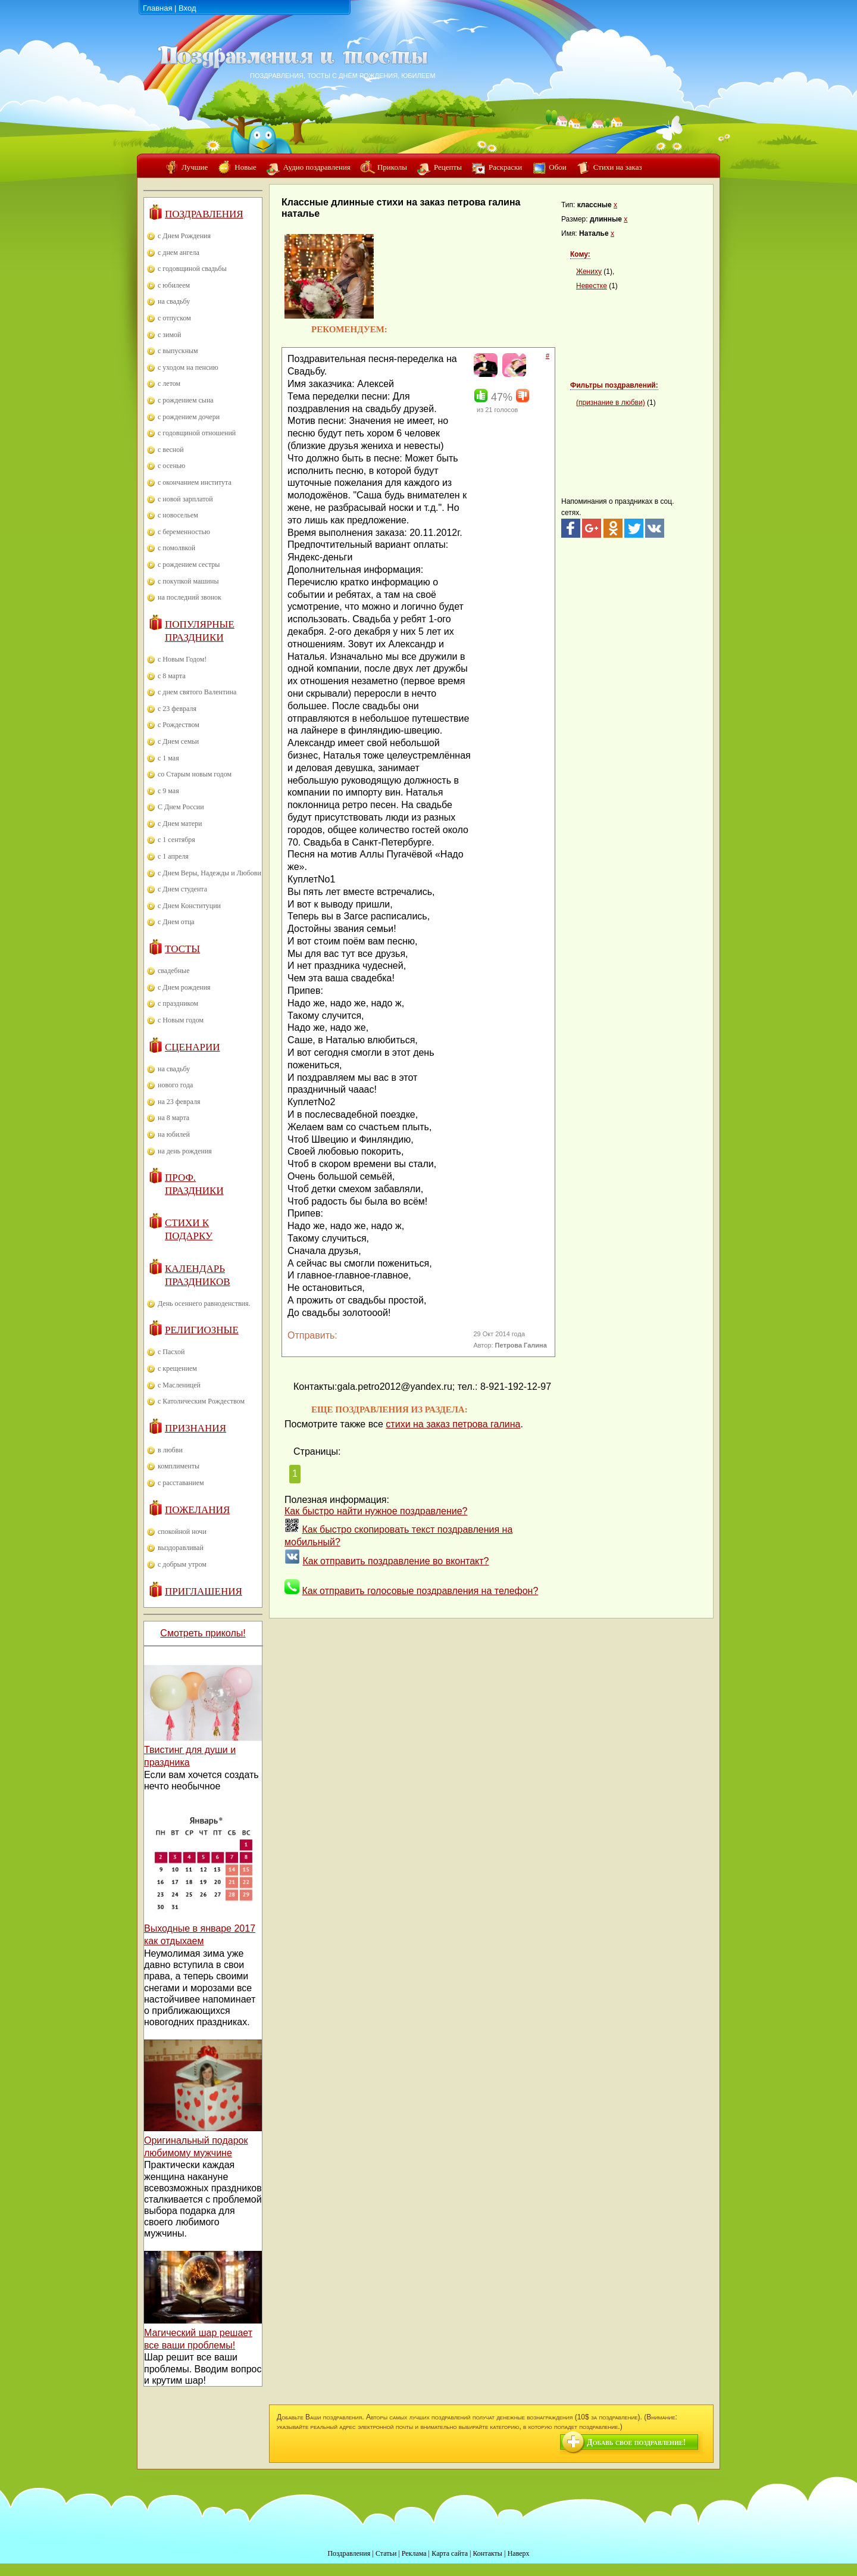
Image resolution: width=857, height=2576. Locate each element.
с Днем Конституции (189, 906)
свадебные (174, 970)
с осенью (171, 465)
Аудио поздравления (317, 167)
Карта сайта (449, 2553)
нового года (175, 1085)
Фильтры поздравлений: (614, 385)
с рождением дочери (189, 417)
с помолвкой (176, 548)
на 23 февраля (179, 1101)
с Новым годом (181, 1020)
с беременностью (184, 532)
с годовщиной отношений (197, 433)
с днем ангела (178, 252)
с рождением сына (186, 400)
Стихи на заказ (617, 167)
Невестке (591, 286)
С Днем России (181, 807)
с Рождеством (178, 725)
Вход (187, 8)
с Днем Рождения (184, 236)
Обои (557, 167)
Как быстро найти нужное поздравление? (376, 1511)
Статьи (386, 2553)
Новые (245, 167)
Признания (195, 1428)
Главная (157, 8)
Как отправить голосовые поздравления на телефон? (420, 1591)
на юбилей (174, 1134)
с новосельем (178, 515)
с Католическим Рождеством (201, 1401)
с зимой (170, 334)
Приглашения (203, 1591)
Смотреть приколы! (202, 1633)
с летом (169, 383)
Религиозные (202, 1330)
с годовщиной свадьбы (192, 268)
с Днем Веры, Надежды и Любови (209, 873)
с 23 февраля (177, 708)
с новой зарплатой (185, 499)
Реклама (414, 2553)
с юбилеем (174, 285)
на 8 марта (173, 1118)
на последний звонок (189, 597)
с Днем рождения (184, 987)
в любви (170, 1450)
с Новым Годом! (182, 659)
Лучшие (195, 167)
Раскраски (505, 167)
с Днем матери (180, 823)
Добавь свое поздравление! (636, 2442)
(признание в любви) (610, 402)
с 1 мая (168, 758)
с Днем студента (182, 889)
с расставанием (181, 1483)
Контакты (487, 2553)
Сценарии (192, 1047)
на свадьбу (174, 301)
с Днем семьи (178, 741)
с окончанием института (195, 482)
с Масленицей (179, 1385)
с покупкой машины (188, 581)
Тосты (182, 949)
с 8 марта (172, 676)
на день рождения (185, 1151)
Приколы (392, 167)
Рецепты (448, 167)
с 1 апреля (173, 856)
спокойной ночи (182, 1531)
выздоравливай (181, 1547)
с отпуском (174, 318)
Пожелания (197, 1509)
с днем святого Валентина (197, 692)
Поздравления (204, 214)
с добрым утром (182, 1564)
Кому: (580, 254)
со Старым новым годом (195, 774)
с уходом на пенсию (188, 367)
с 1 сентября (176, 839)
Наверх (519, 2553)
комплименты (178, 1466)
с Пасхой (171, 1352)
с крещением (177, 1368)
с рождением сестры (189, 564)
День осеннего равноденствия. (204, 1303)
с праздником (178, 1003)
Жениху (589, 271)
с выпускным (178, 351)
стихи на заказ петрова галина (453, 1424)
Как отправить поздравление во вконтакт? (395, 1561)
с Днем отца (176, 922)
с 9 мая (168, 791)
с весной (171, 449)
